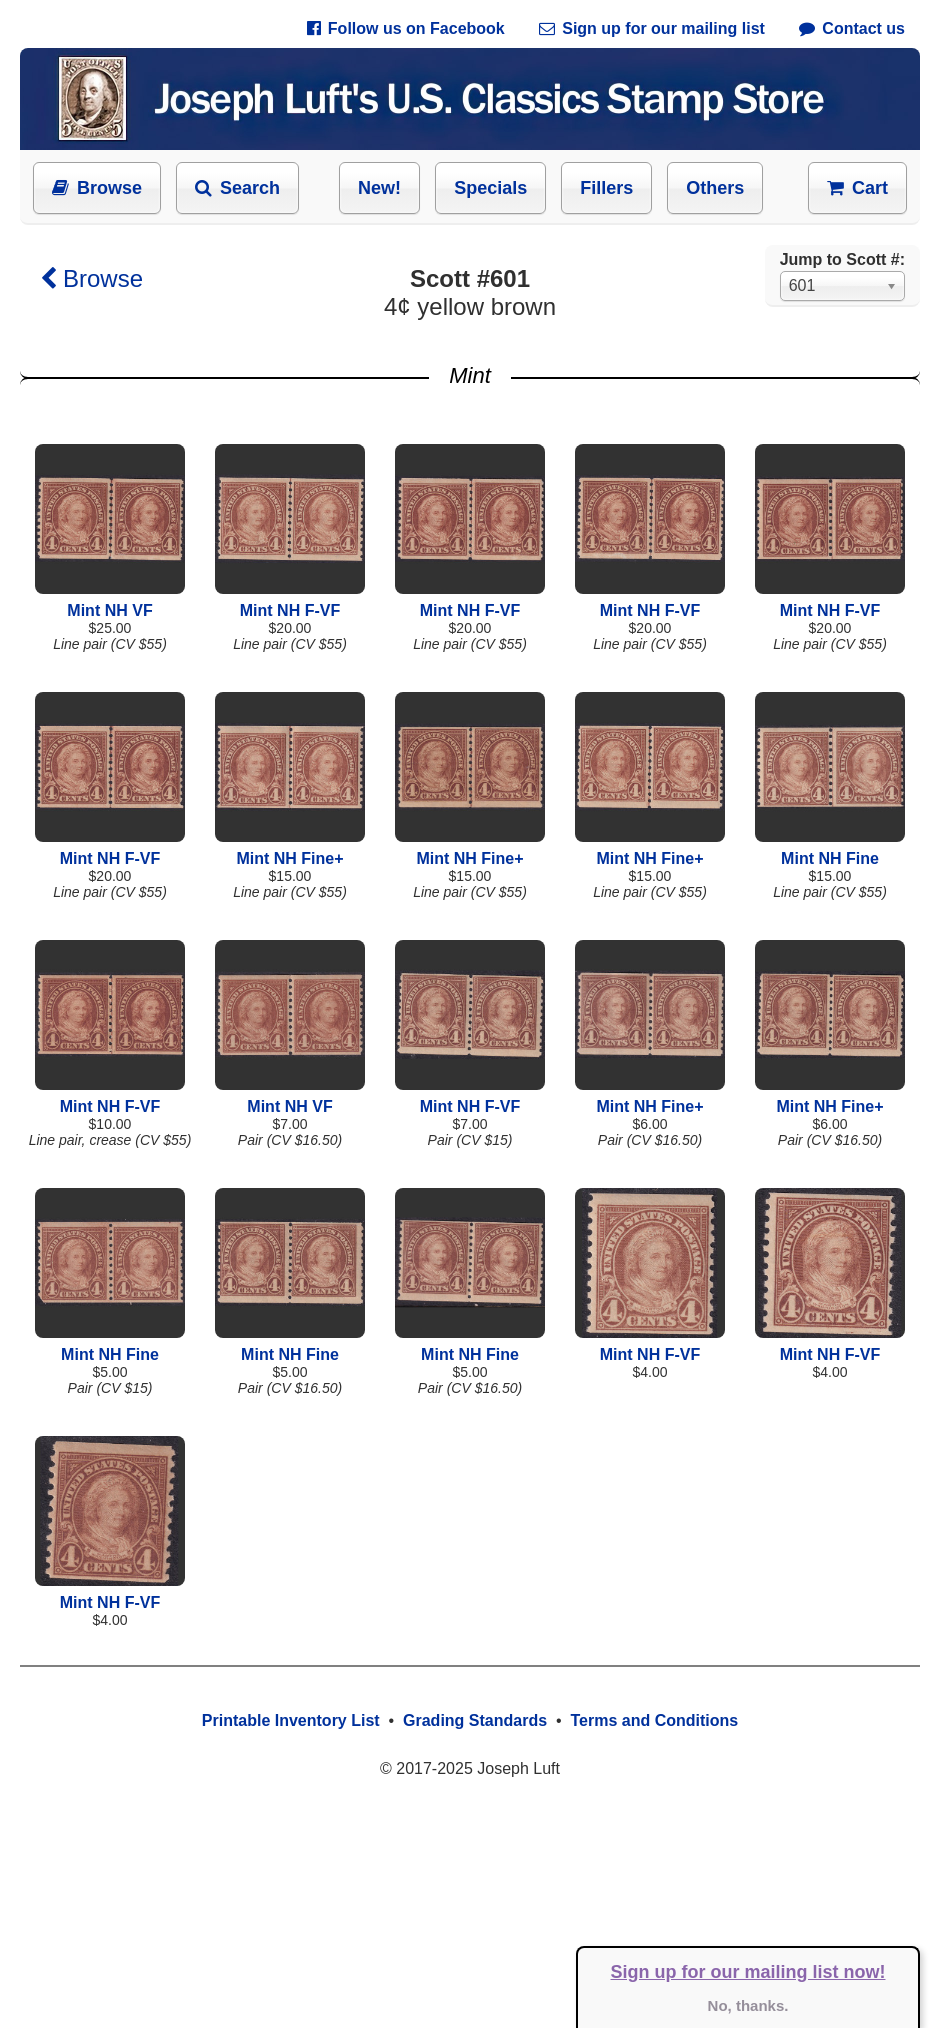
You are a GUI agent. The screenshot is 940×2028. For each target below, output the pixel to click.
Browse (97, 188)
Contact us (852, 28)
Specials (490, 188)
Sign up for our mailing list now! (748, 1972)
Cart (857, 188)
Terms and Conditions (654, 1720)
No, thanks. (748, 2005)
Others (715, 188)
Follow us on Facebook (406, 28)
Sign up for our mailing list (652, 28)
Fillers (606, 188)
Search (237, 188)
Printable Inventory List (291, 1720)
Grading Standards (475, 1720)
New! (379, 188)
